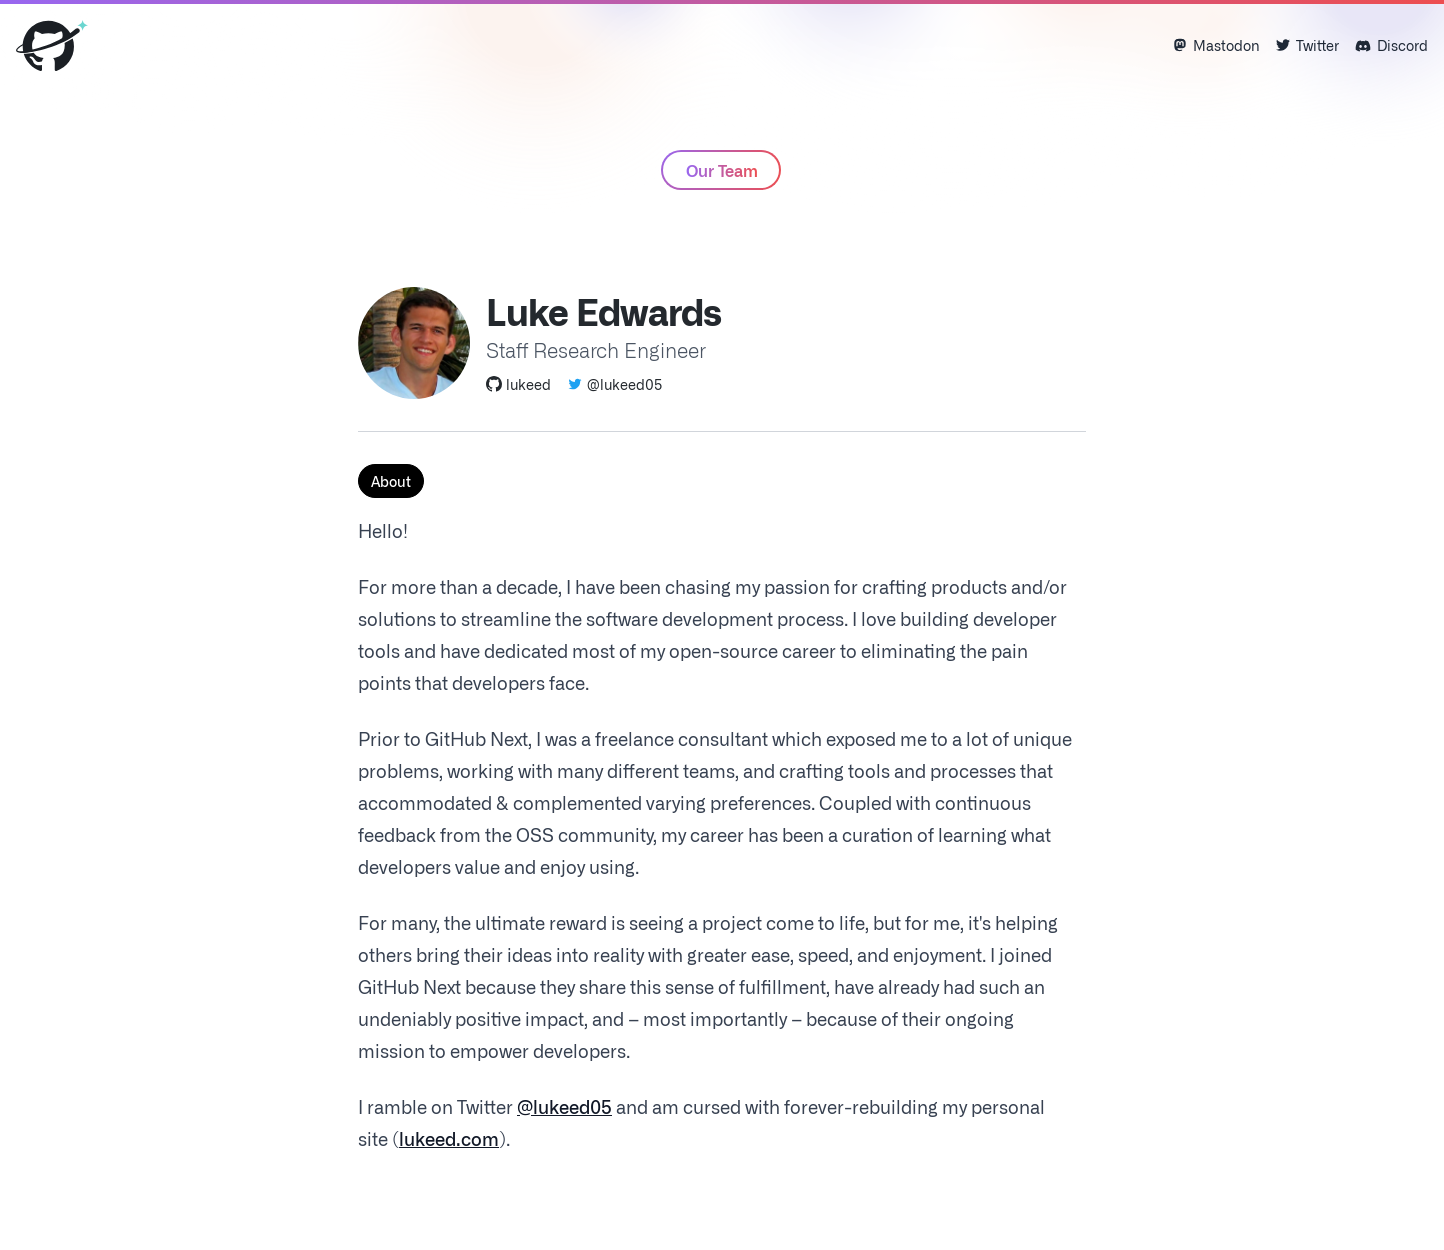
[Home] (52, 45)
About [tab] (391, 481)
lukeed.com (449, 1138)
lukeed (518, 384)
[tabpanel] (722, 834)
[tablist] (722, 481)
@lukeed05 (614, 384)
